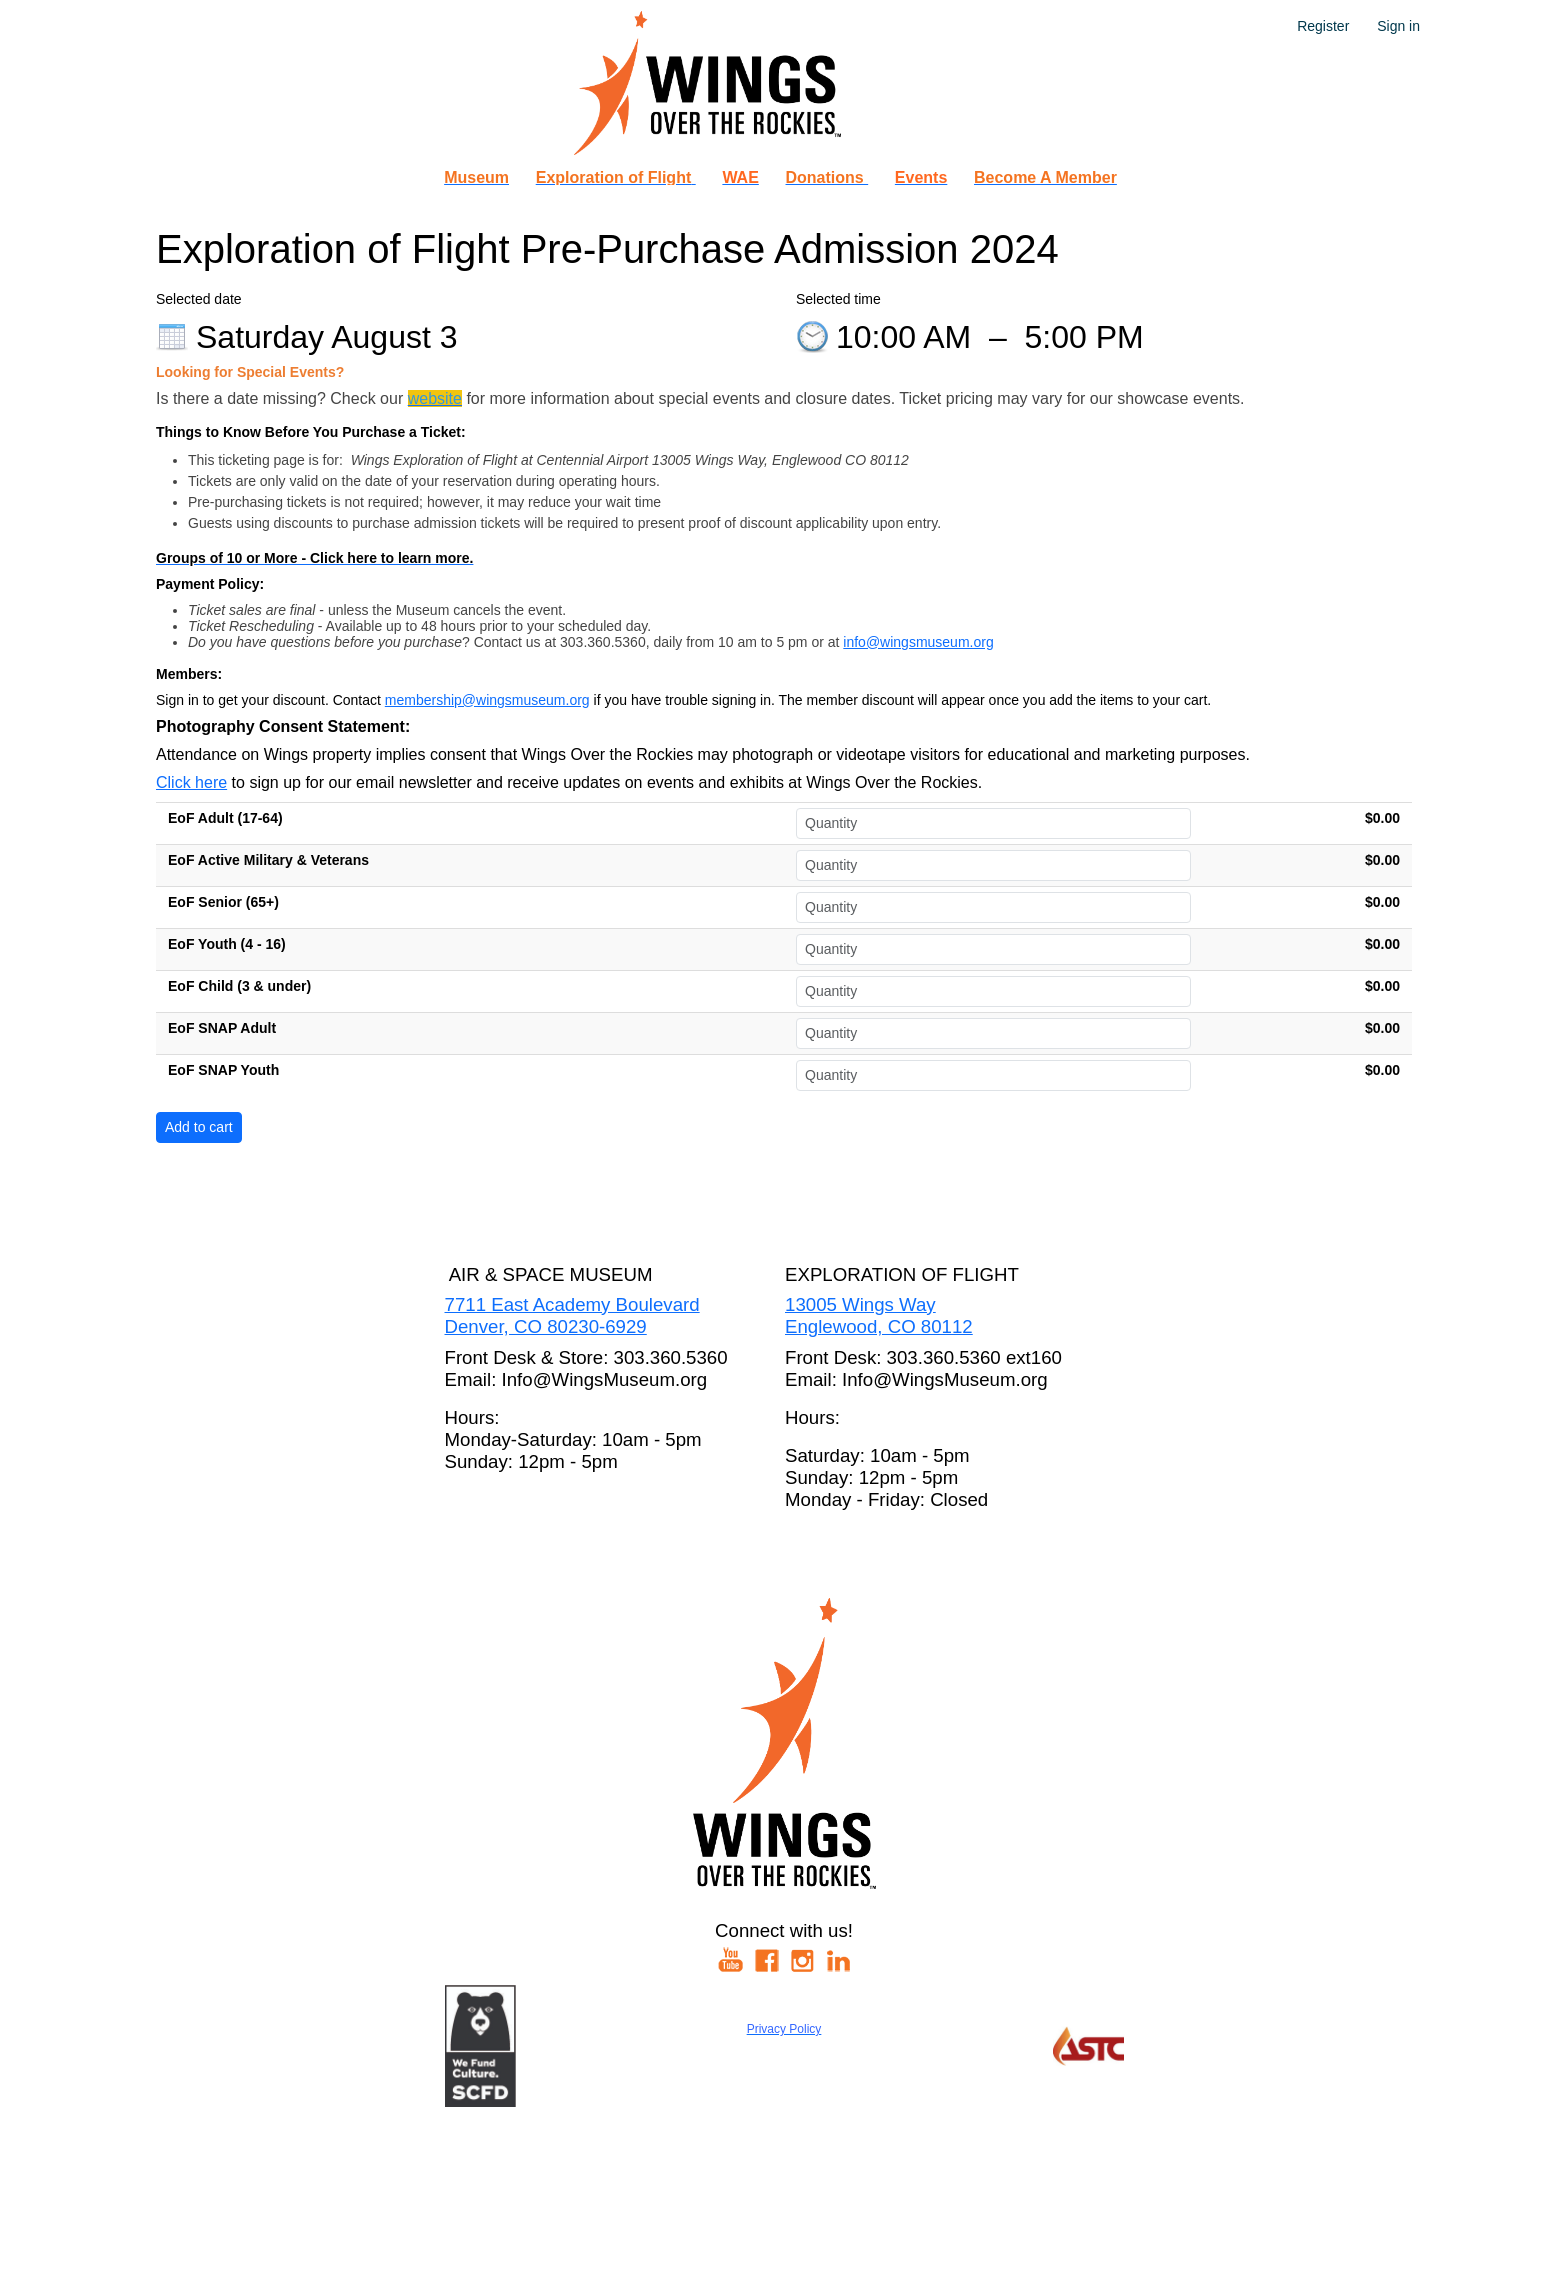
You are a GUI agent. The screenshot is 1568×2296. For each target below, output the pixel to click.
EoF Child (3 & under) (239, 986)
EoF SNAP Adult (222, 1028)
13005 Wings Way (860, 1304)
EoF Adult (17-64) (225, 818)
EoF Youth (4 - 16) (227, 944)
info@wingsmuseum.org (918, 642)
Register (1323, 26)
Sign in (1398, 26)
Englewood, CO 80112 (879, 1326)
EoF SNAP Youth (223, 1070)
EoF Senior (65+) (223, 902)
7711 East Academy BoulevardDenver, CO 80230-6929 (572, 1315)
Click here (191, 782)
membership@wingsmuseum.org (487, 700)
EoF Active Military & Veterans (268, 860)
